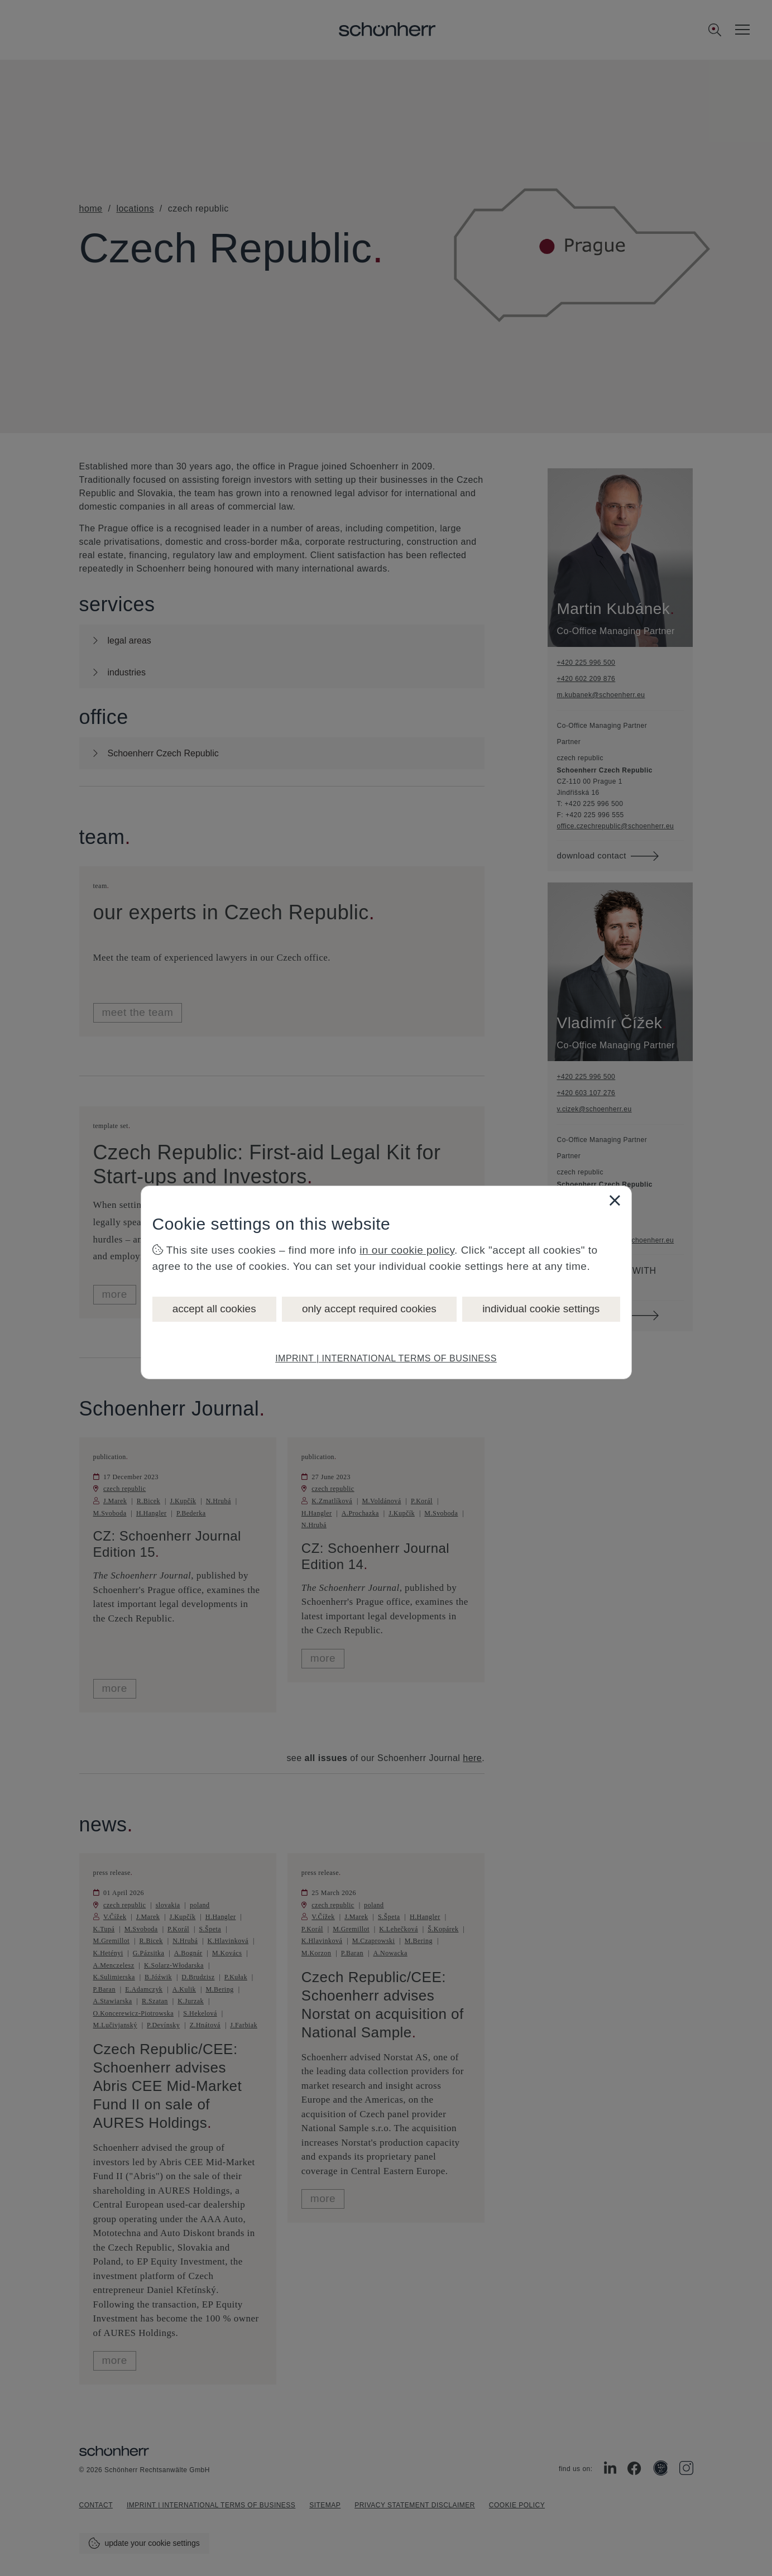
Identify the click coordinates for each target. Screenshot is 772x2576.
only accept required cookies (369, 1309)
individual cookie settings (541, 1309)
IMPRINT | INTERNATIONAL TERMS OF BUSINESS (386, 1358)
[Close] (614, 1200)
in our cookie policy (406, 1250)
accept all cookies (214, 1309)
